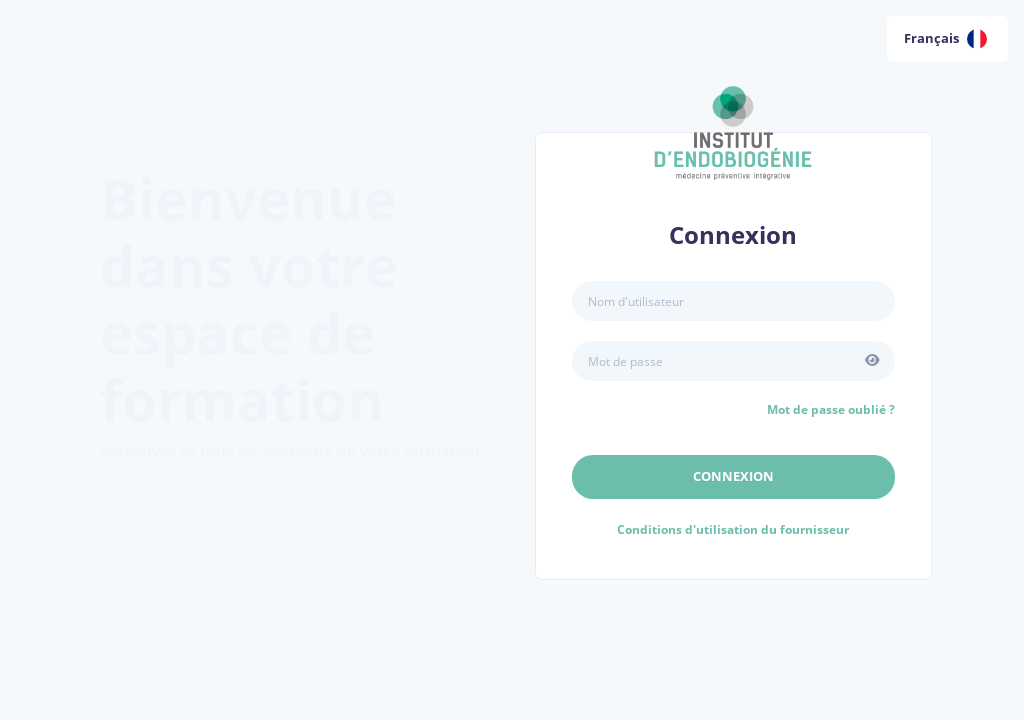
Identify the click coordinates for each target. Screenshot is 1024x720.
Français (945, 39)
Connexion (733, 476)
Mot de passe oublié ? (831, 409)
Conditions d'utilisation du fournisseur (733, 529)
